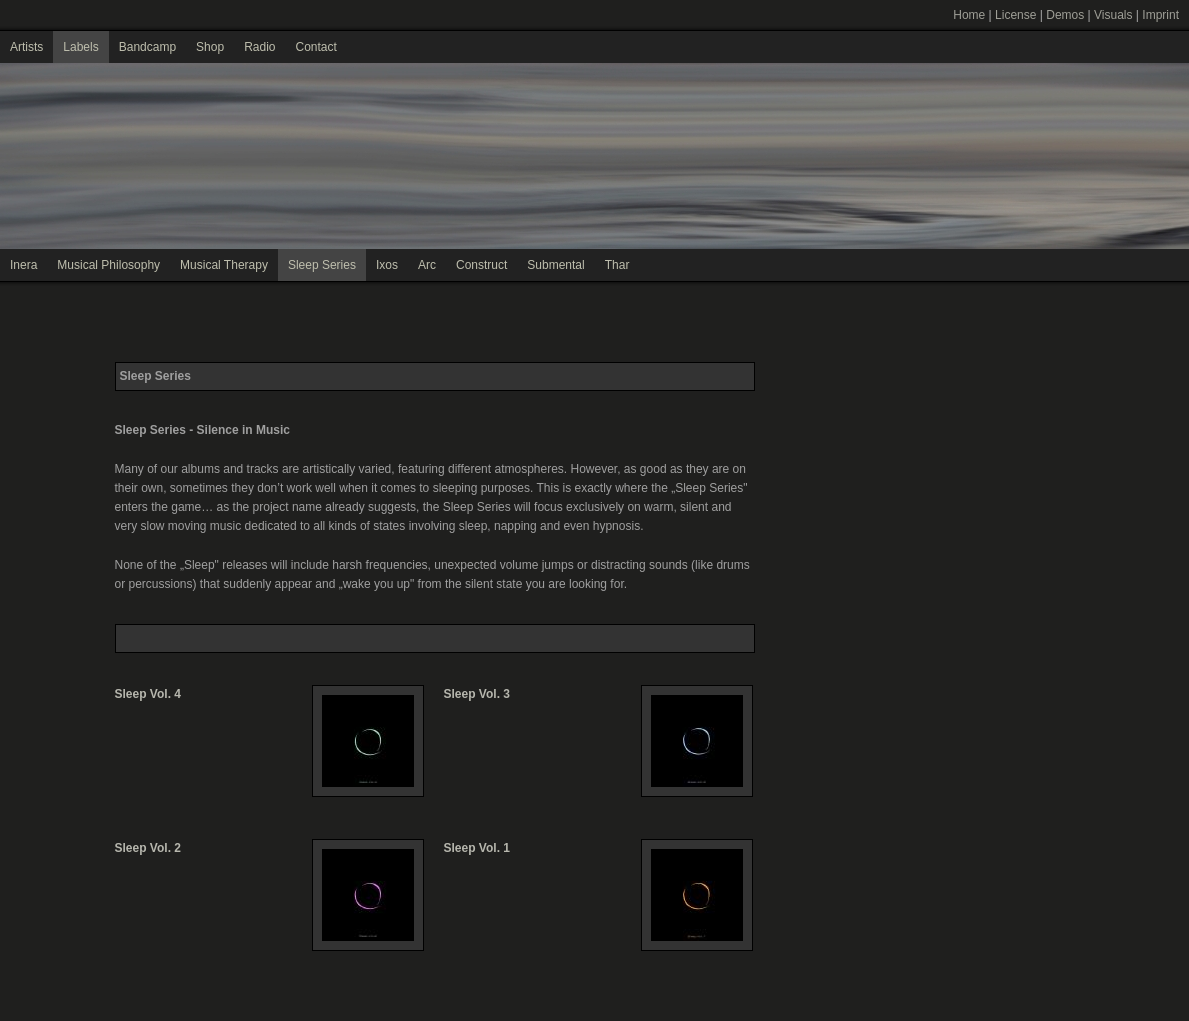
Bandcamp (147, 47)
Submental (555, 265)
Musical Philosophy (108, 265)
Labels (80, 47)
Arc (427, 265)
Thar (617, 265)
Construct (481, 265)
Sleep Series (322, 265)
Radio (259, 47)
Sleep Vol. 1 (477, 848)
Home (969, 15)
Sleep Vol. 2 (148, 848)
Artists (26, 47)
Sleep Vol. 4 (148, 694)
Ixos (387, 265)
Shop (210, 47)
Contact (315, 47)
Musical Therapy (224, 265)
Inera (23, 265)
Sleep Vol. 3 (477, 694)
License (1015, 15)
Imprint (1160, 15)
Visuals (1113, 15)
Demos (1065, 15)
